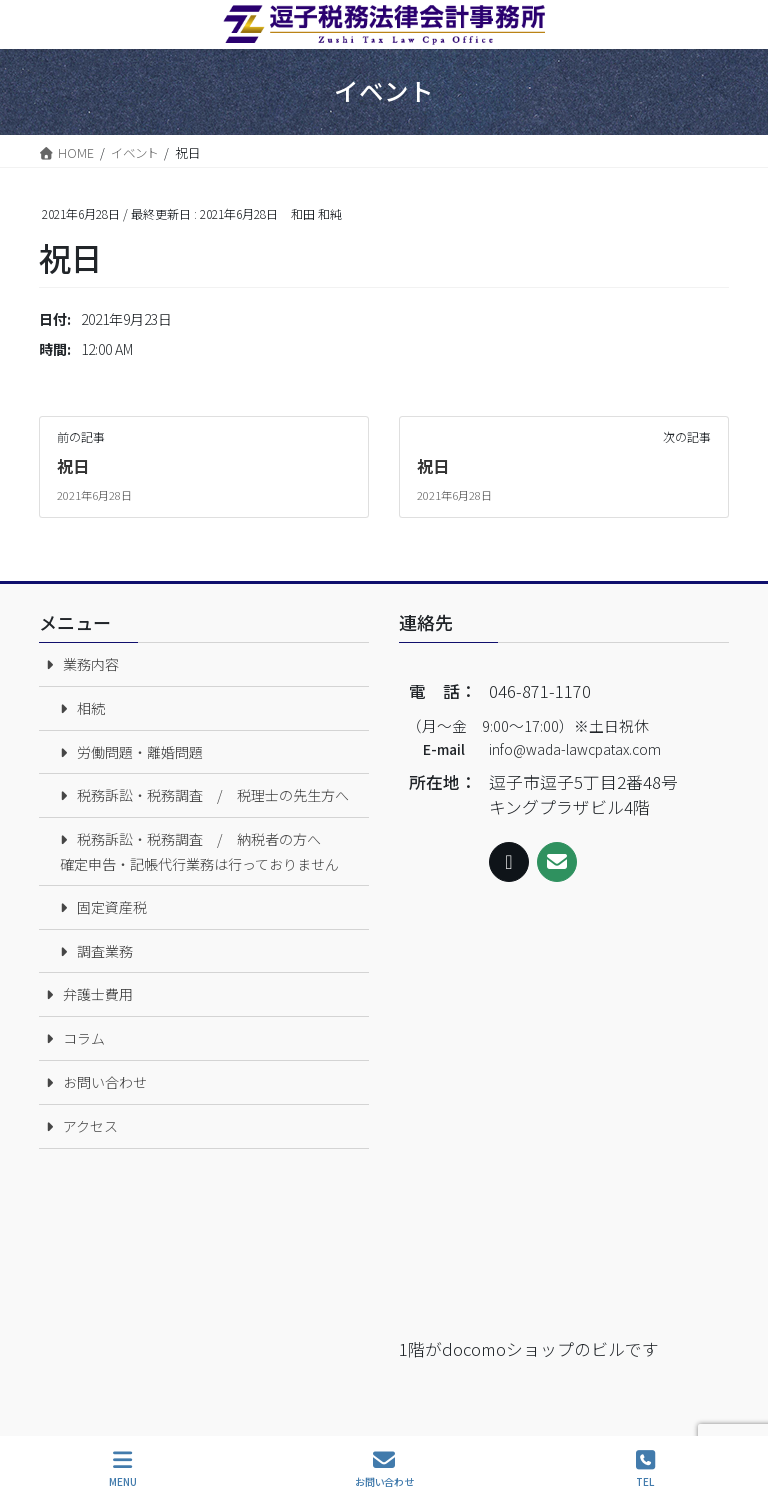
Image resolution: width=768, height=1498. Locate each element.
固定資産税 (112, 907)
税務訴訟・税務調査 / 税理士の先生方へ (213, 795)
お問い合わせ (105, 1082)
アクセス (90, 1126)
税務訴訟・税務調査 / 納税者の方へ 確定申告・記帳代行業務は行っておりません (204, 851)
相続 (91, 708)
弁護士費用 (98, 994)
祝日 (73, 466)
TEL (646, 1468)
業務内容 (91, 664)
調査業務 (105, 951)
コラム (84, 1038)
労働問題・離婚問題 (140, 752)
